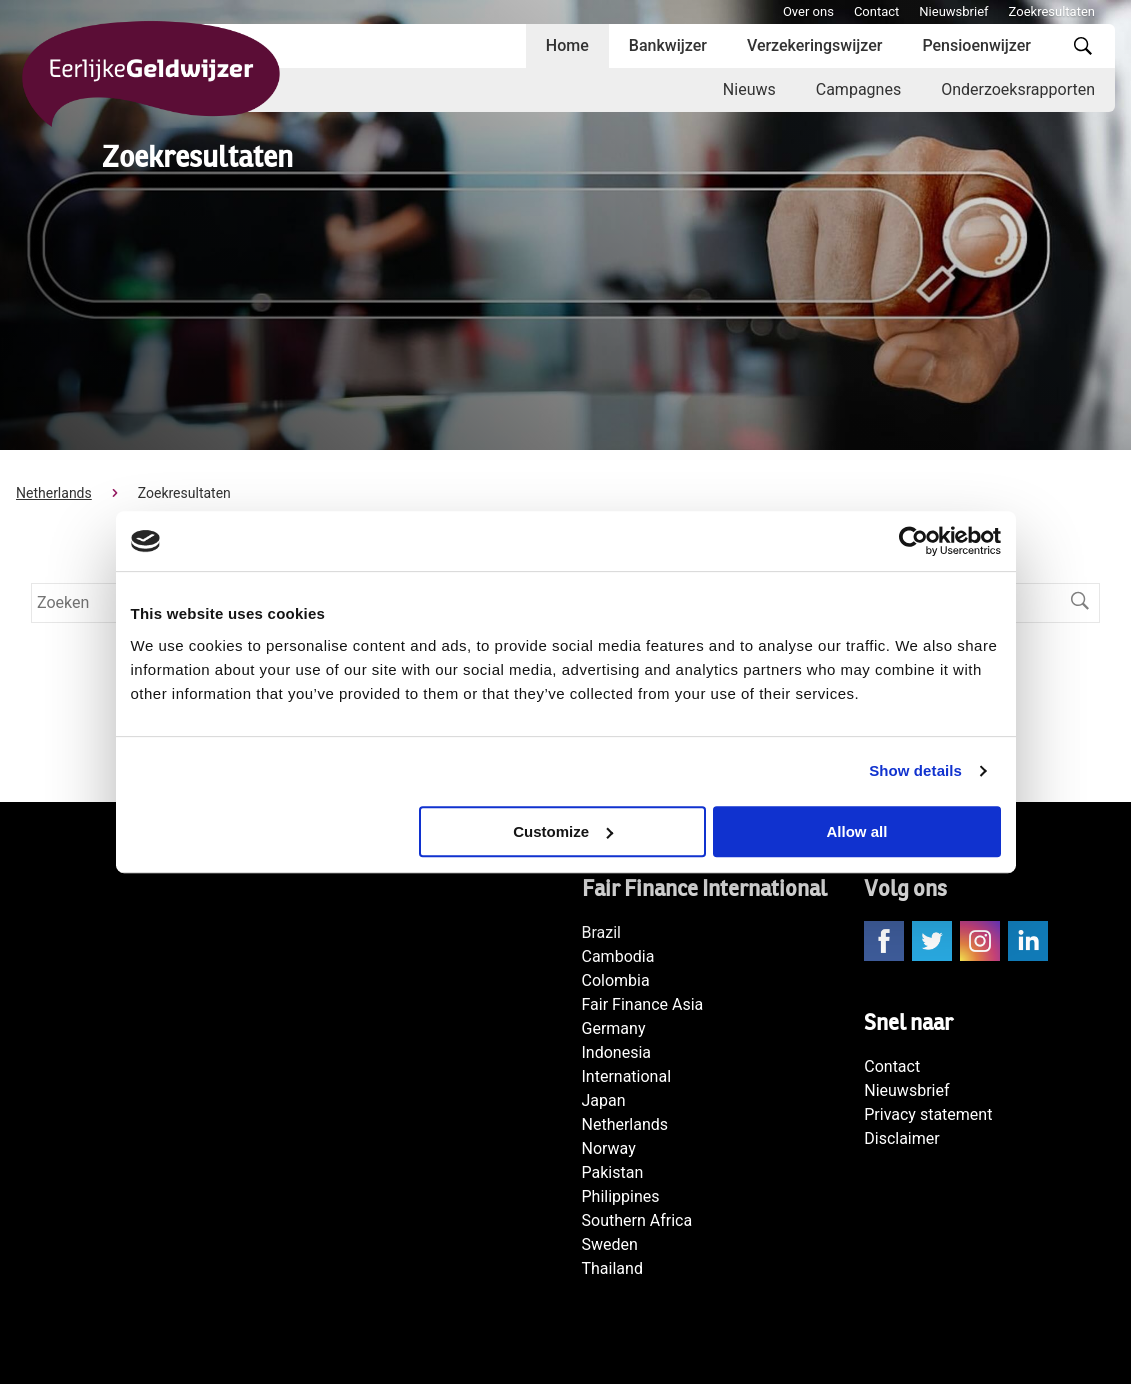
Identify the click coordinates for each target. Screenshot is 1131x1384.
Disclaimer (901, 1138)
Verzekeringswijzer (815, 45)
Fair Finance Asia (643, 1004)
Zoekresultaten (1052, 11)
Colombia (616, 980)
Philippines (621, 1196)
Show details (915, 770)
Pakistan (613, 1172)
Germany (614, 1028)
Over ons (808, 11)
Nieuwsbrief (953, 11)
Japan (604, 1100)
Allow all (857, 831)
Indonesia (617, 1052)
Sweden (610, 1244)
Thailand (612, 1268)
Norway (609, 1148)
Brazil (602, 932)
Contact (876, 11)
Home (567, 45)
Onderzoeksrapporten (1018, 89)
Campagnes (858, 89)
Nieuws (749, 89)
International (627, 1076)
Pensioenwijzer (976, 45)
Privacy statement (928, 1114)
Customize (563, 831)
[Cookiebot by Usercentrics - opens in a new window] (913, 541)
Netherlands (54, 493)
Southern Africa (637, 1220)
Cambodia (618, 956)
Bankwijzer (668, 45)
